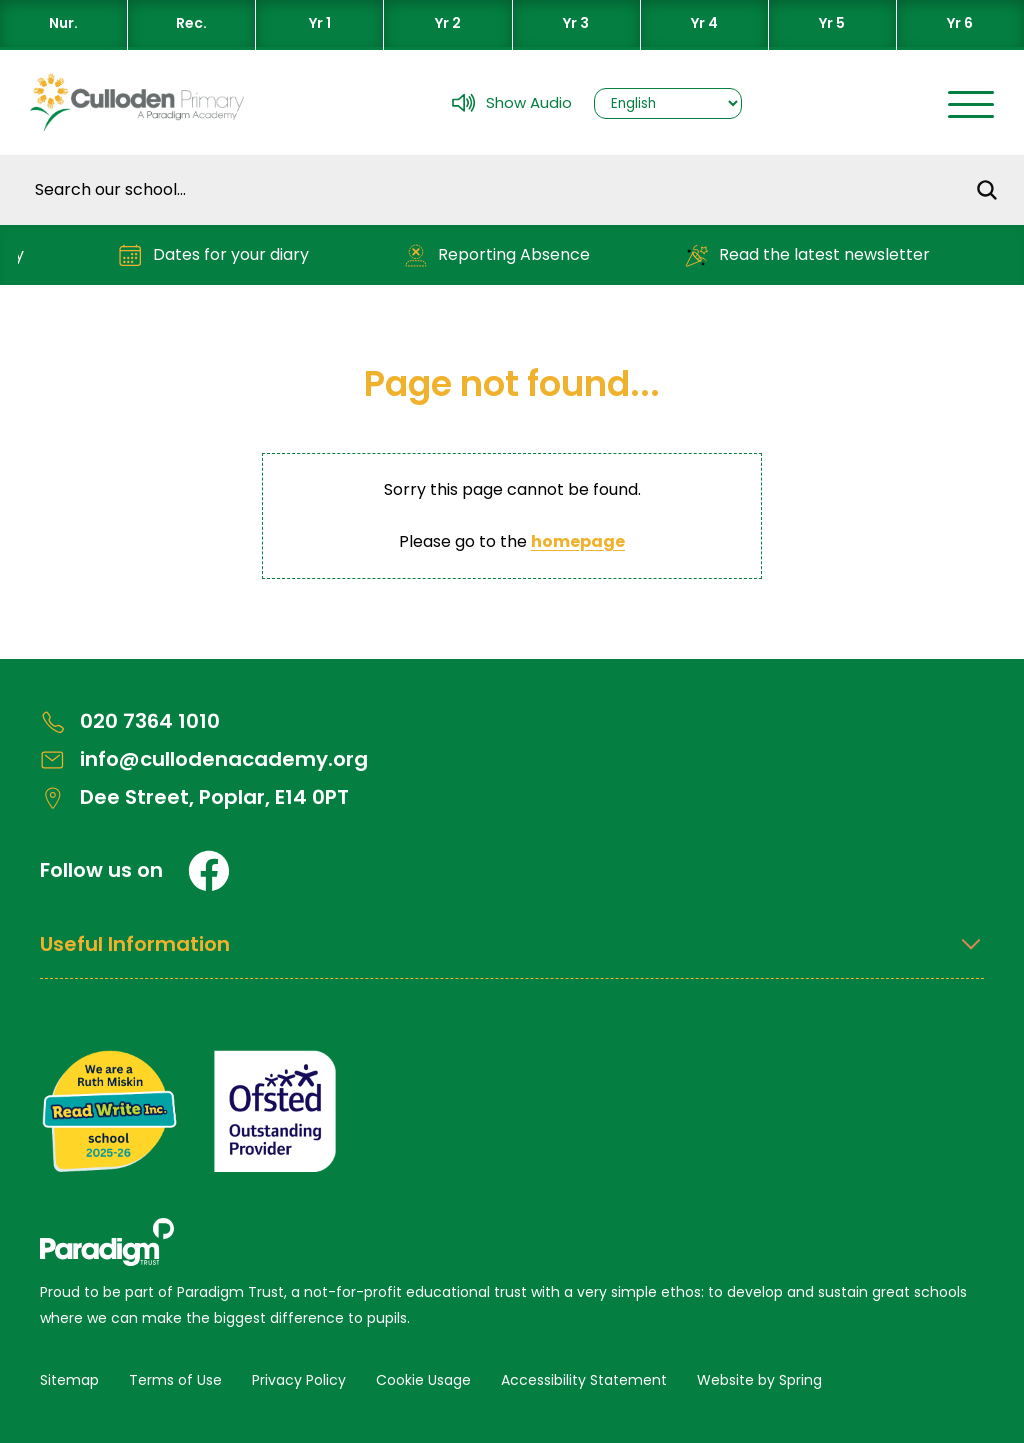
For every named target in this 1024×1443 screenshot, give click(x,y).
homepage (578, 541)
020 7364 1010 (130, 721)
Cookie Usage (423, 1380)
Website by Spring (759, 1380)
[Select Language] (668, 103)
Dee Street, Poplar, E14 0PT (194, 797)
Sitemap (69, 1380)
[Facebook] (209, 871)
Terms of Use (175, 1380)
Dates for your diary (220, 255)
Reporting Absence (503, 255)
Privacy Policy (299, 1380)
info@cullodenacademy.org (204, 759)
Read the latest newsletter (814, 255)
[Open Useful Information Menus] (512, 955)
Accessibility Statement (584, 1380)
